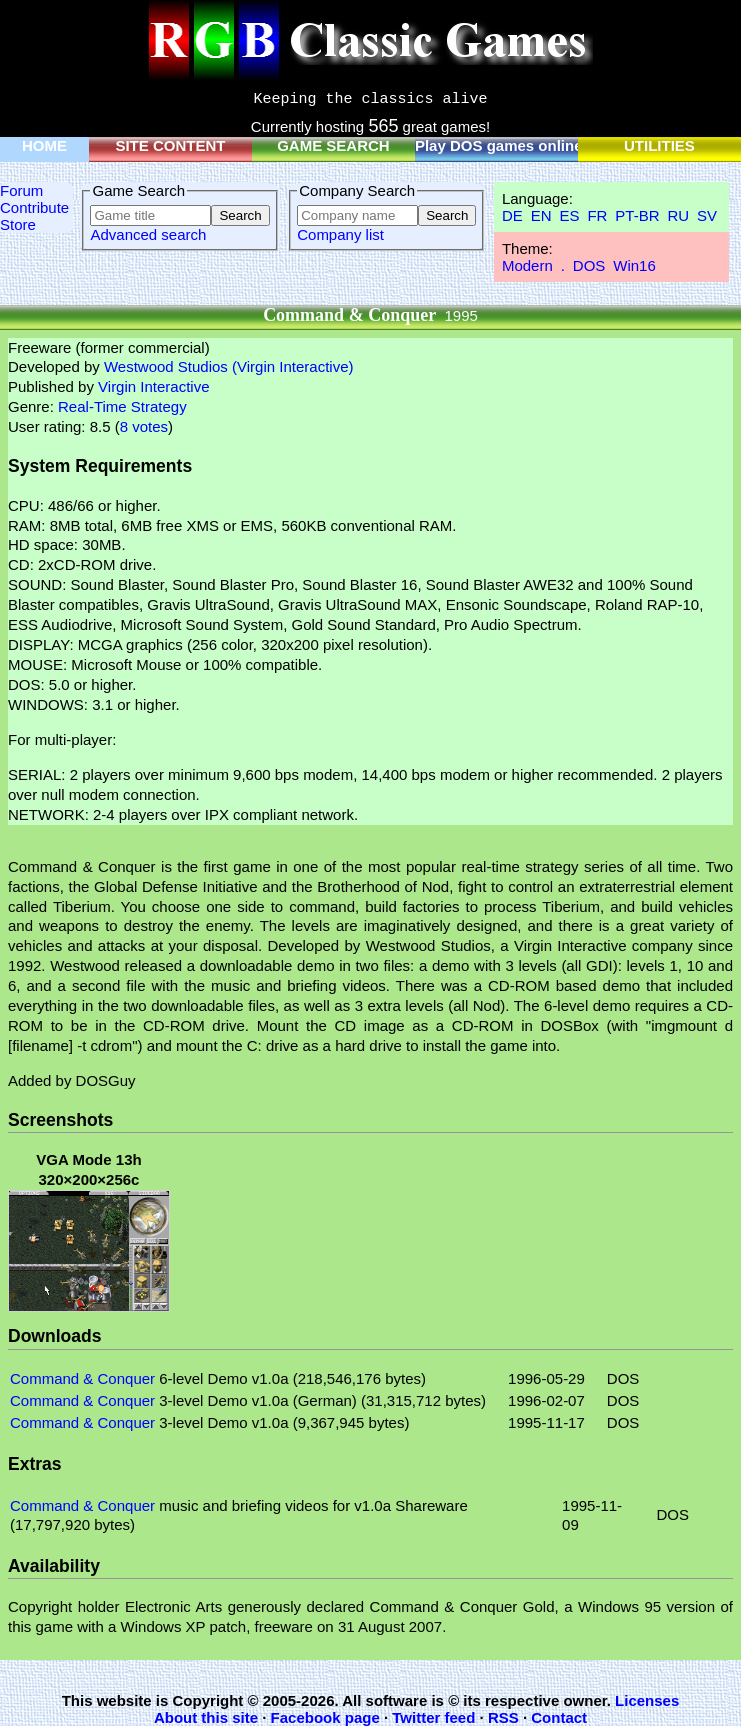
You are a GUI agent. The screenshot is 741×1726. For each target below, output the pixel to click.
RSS (503, 1717)
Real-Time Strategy (122, 406)
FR (597, 215)
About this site (206, 1717)
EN (541, 215)
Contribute (34, 207)
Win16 (634, 265)
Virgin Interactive (153, 386)
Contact (559, 1717)
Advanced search (148, 234)
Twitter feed (433, 1717)
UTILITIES (659, 145)
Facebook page (325, 1717)
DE (512, 215)
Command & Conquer (82, 1378)
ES (569, 215)
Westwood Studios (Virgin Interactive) (229, 366)
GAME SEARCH (333, 145)
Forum (21, 190)
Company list (340, 234)
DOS (589, 265)
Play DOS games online (499, 145)
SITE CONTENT (170, 145)
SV (707, 215)
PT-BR (637, 215)
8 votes (144, 426)
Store (18, 224)
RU (678, 215)
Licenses (647, 1700)
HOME (44, 145)
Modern (527, 265)
